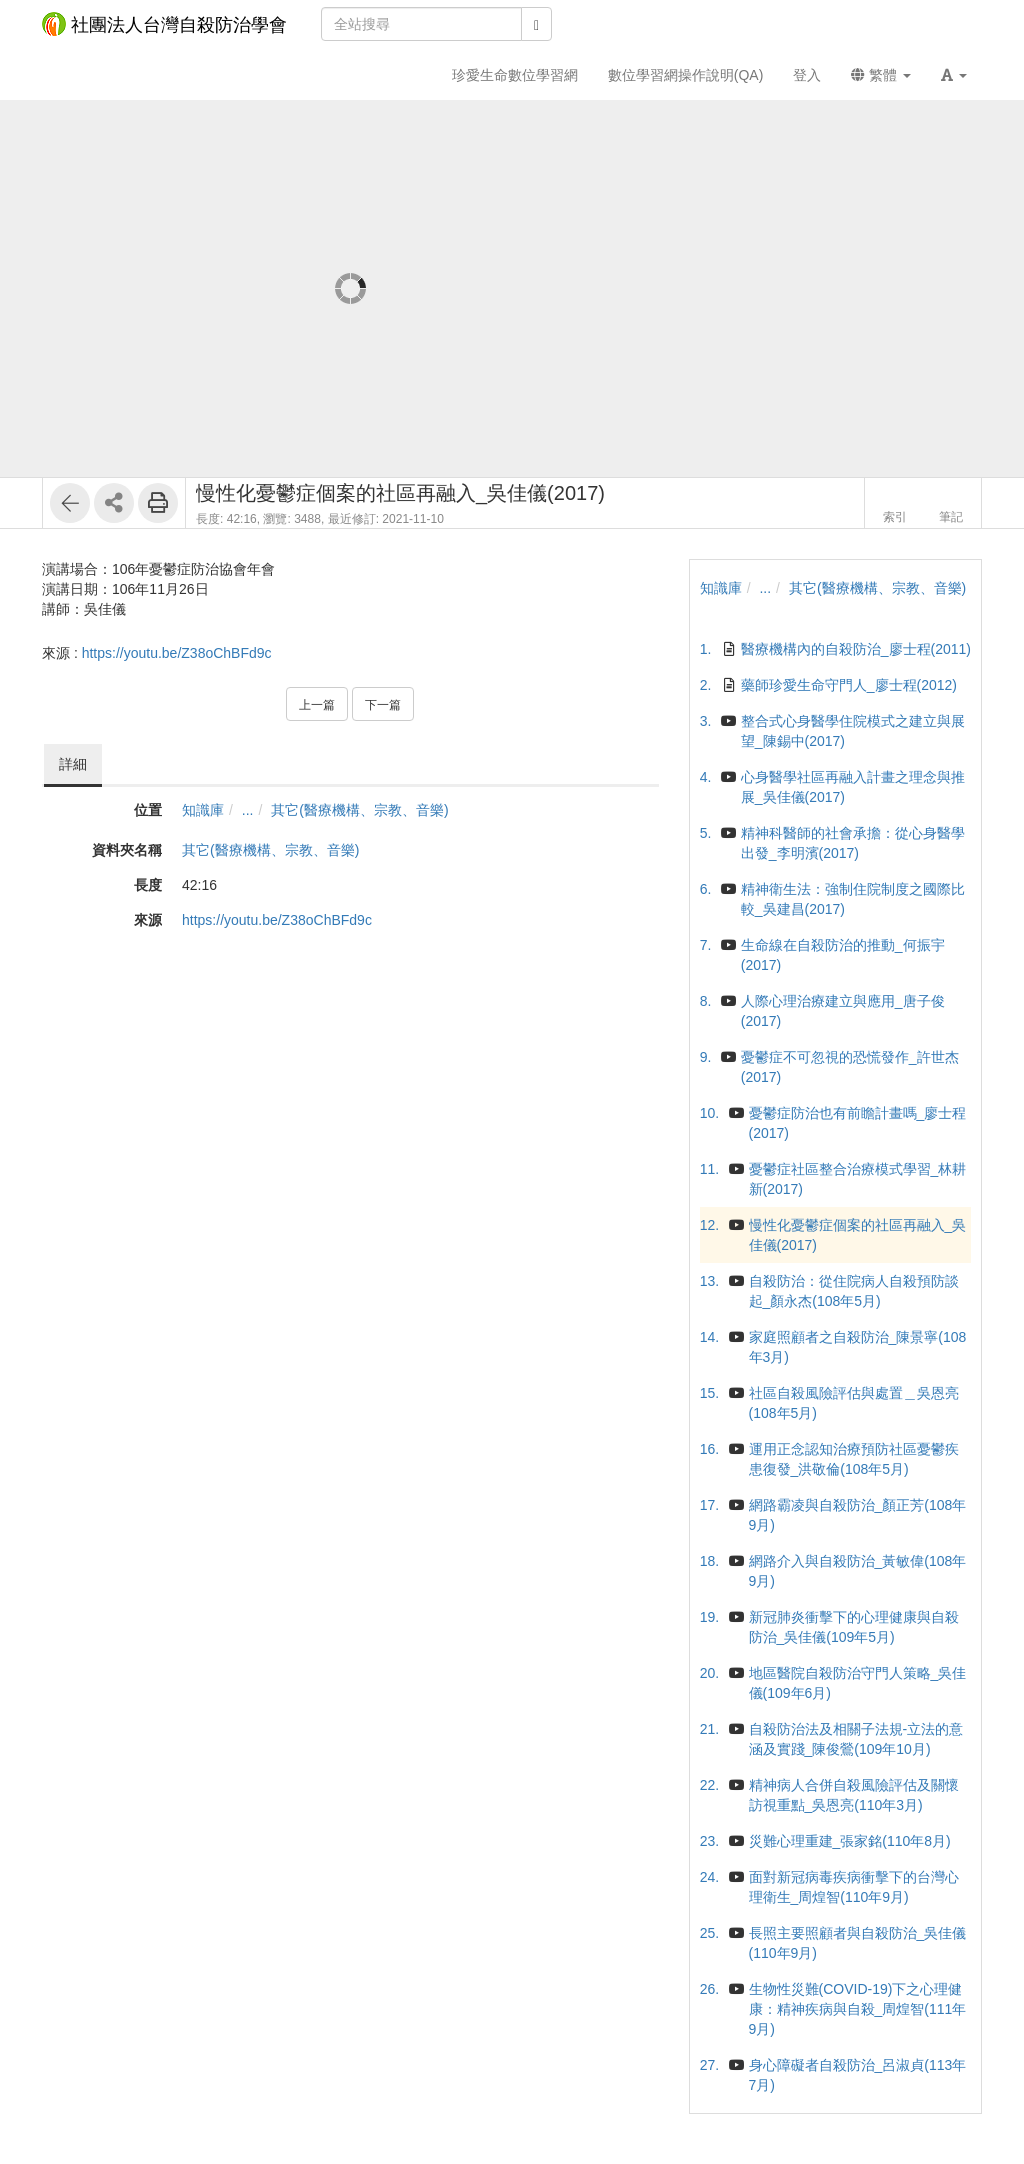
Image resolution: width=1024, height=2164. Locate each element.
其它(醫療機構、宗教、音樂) (359, 810)
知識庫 (203, 810)
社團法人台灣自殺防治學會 (164, 24)
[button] (954, 75)
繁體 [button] (881, 75)
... (248, 810)
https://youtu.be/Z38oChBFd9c (177, 653)
